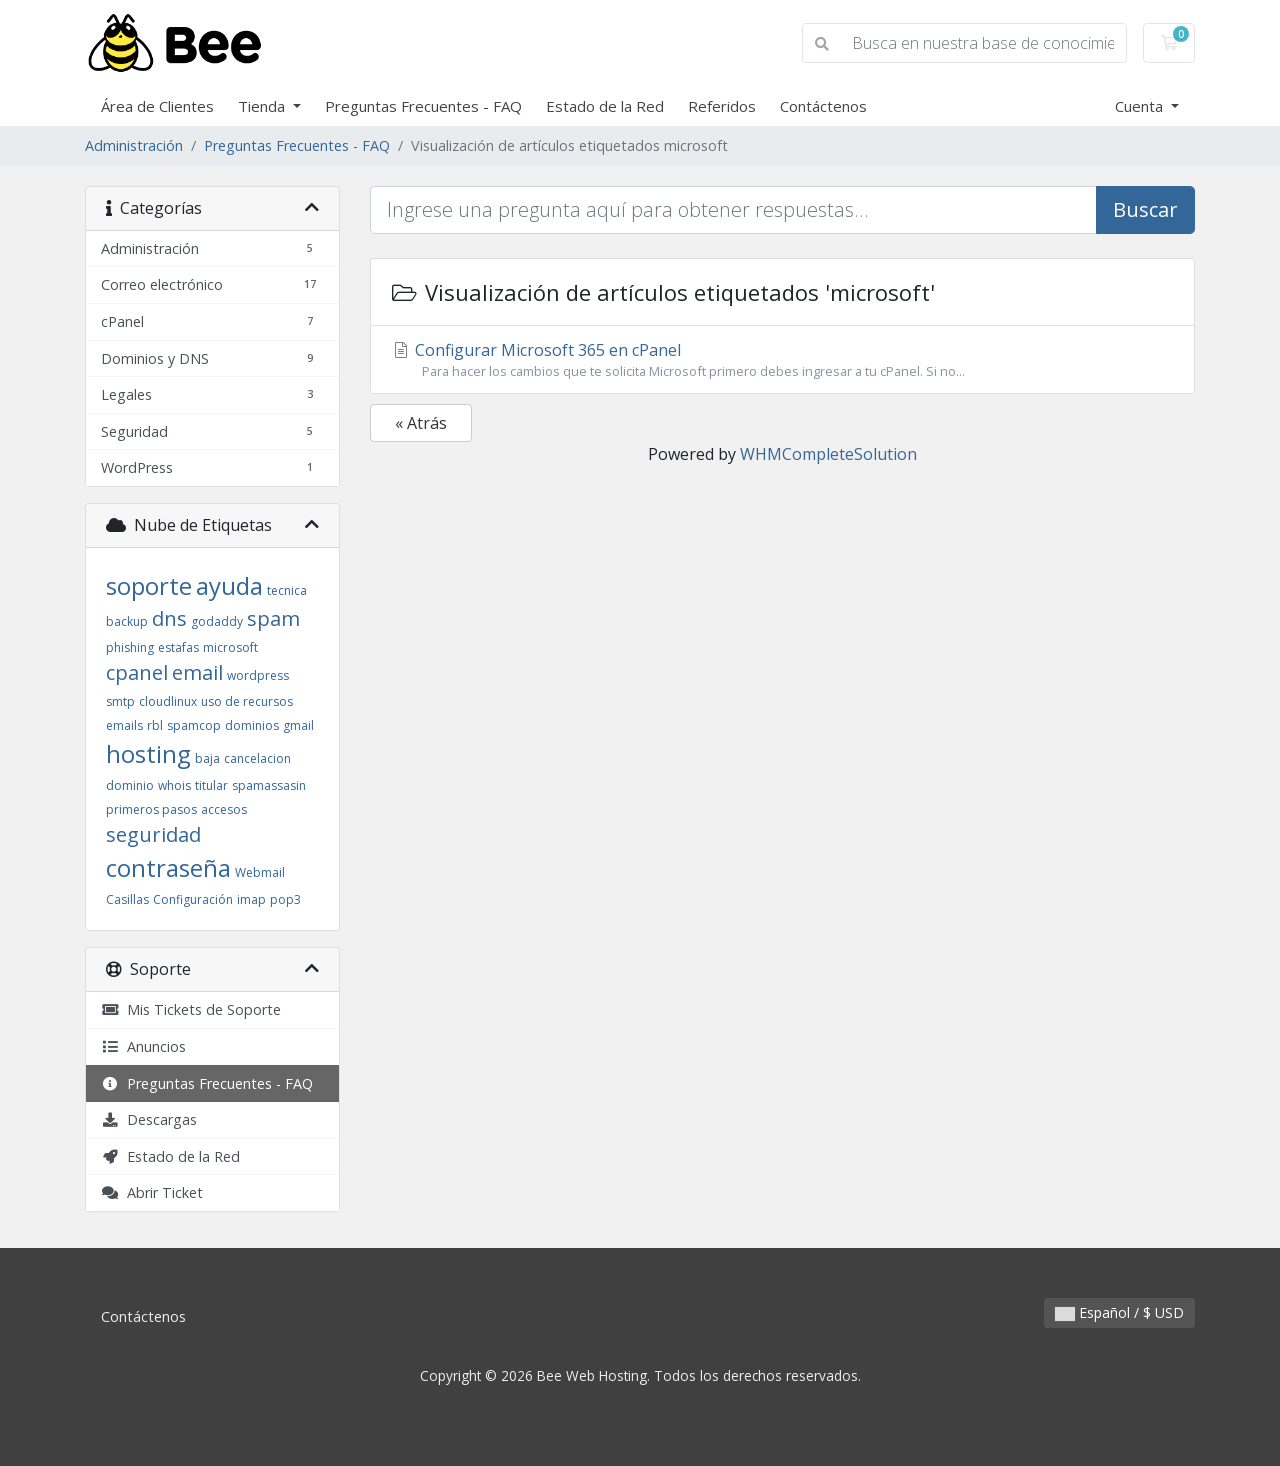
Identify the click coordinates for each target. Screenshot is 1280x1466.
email (197, 672)
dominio (130, 785)
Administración (134, 145)
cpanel (137, 672)
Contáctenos (823, 106)
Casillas (127, 899)
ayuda (229, 585)
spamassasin (269, 785)
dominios (252, 725)
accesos (224, 809)
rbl (155, 725)
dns (169, 618)
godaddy (217, 621)
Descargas (149, 1119)
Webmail (260, 872)
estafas (178, 647)
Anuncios (143, 1046)
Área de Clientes (157, 106)
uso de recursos (247, 701)
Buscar (1145, 209)
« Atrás (421, 423)
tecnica (287, 590)
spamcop (194, 725)
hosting (148, 753)
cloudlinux (168, 701)
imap (251, 899)
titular (211, 785)
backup (127, 621)
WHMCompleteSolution (828, 454)
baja (207, 758)
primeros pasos (151, 809)
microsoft (230, 647)
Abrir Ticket (152, 1192)
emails (124, 725)
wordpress (258, 675)
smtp (120, 701)
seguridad (153, 834)
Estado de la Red (605, 106)
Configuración (193, 899)
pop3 (285, 899)
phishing (130, 647)
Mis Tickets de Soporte (191, 1009)
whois (174, 785)
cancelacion (257, 758)
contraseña (168, 867)
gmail (298, 725)
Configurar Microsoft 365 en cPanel (782, 360)
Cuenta (1141, 106)
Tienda (263, 106)
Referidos (722, 106)
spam (273, 618)
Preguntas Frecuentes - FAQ (423, 106)
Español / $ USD (1119, 1312)
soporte (149, 585)
